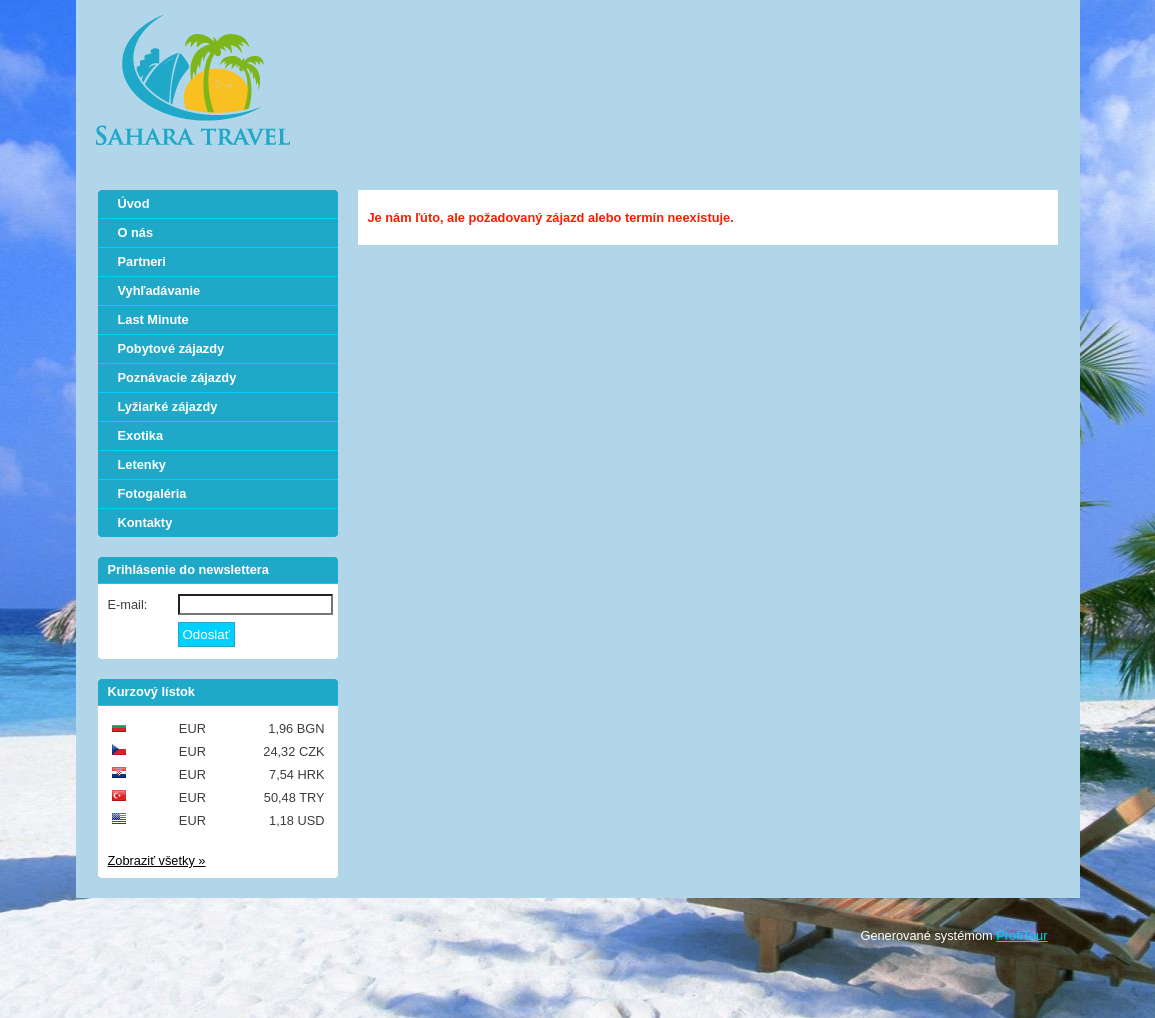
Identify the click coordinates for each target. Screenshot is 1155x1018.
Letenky (142, 464)
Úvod (134, 203)
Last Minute (153, 319)
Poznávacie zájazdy (177, 377)
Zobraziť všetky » (157, 860)
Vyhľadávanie (159, 290)
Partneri (142, 261)
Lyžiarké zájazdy (168, 406)
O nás (136, 232)
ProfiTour (1021, 935)
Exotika (141, 435)
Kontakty (145, 522)
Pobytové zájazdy (171, 348)
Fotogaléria (152, 493)
